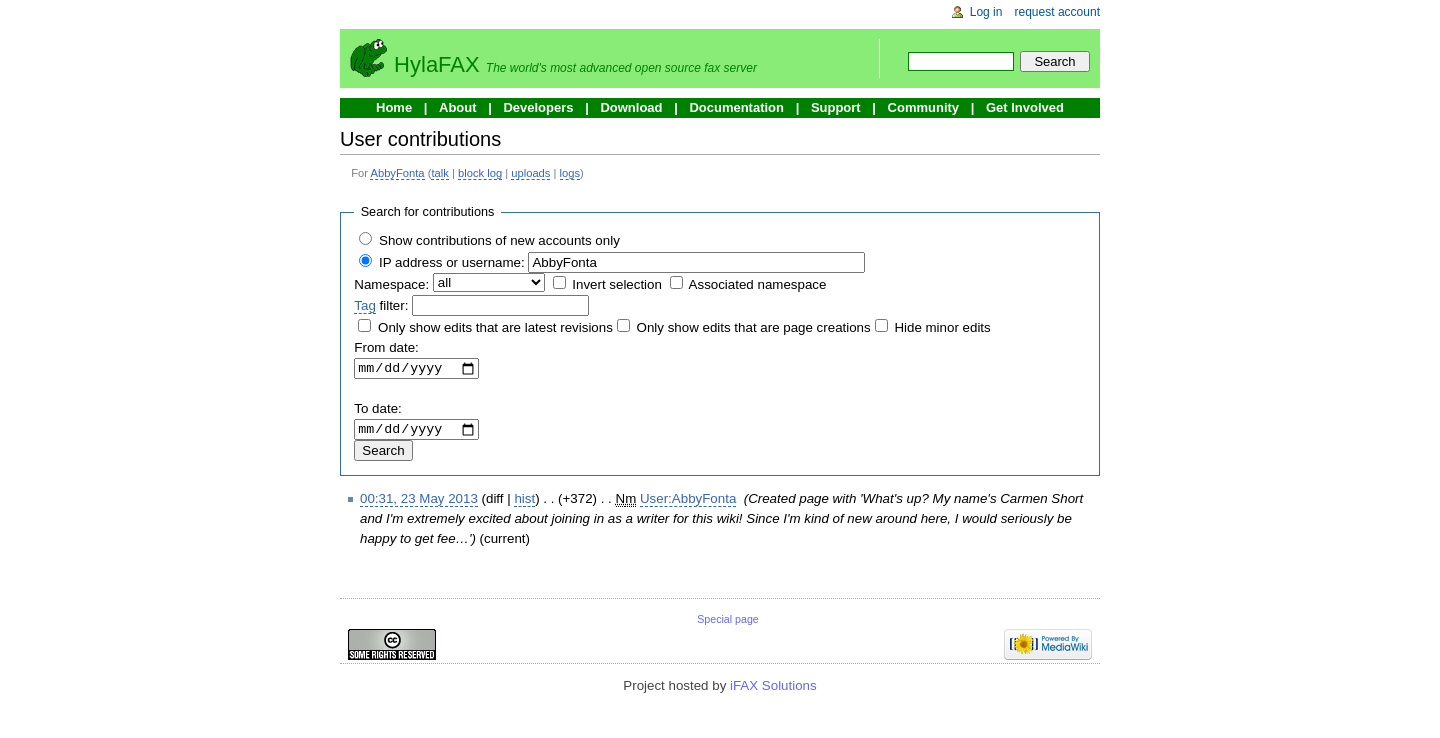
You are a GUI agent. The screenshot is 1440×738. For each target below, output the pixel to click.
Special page (728, 624)
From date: (386, 347)
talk (439, 173)
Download (631, 107)
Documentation (736, 107)
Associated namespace (758, 284)
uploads (530, 173)
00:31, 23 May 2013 (419, 503)
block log (480, 173)
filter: (381, 306)
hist (524, 503)
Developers (538, 107)
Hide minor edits (942, 327)
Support (836, 107)
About (458, 107)
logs (570, 173)
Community (924, 107)
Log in (986, 12)
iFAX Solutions (773, 690)
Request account (1058, 12)
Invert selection (617, 284)
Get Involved (1025, 107)
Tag (365, 305)
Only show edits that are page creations (754, 327)
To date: (377, 411)
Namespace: (391, 284)
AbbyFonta (397, 173)
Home (394, 107)
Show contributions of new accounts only (499, 240)
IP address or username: (452, 262)
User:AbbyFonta (688, 503)
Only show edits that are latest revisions (495, 327)
